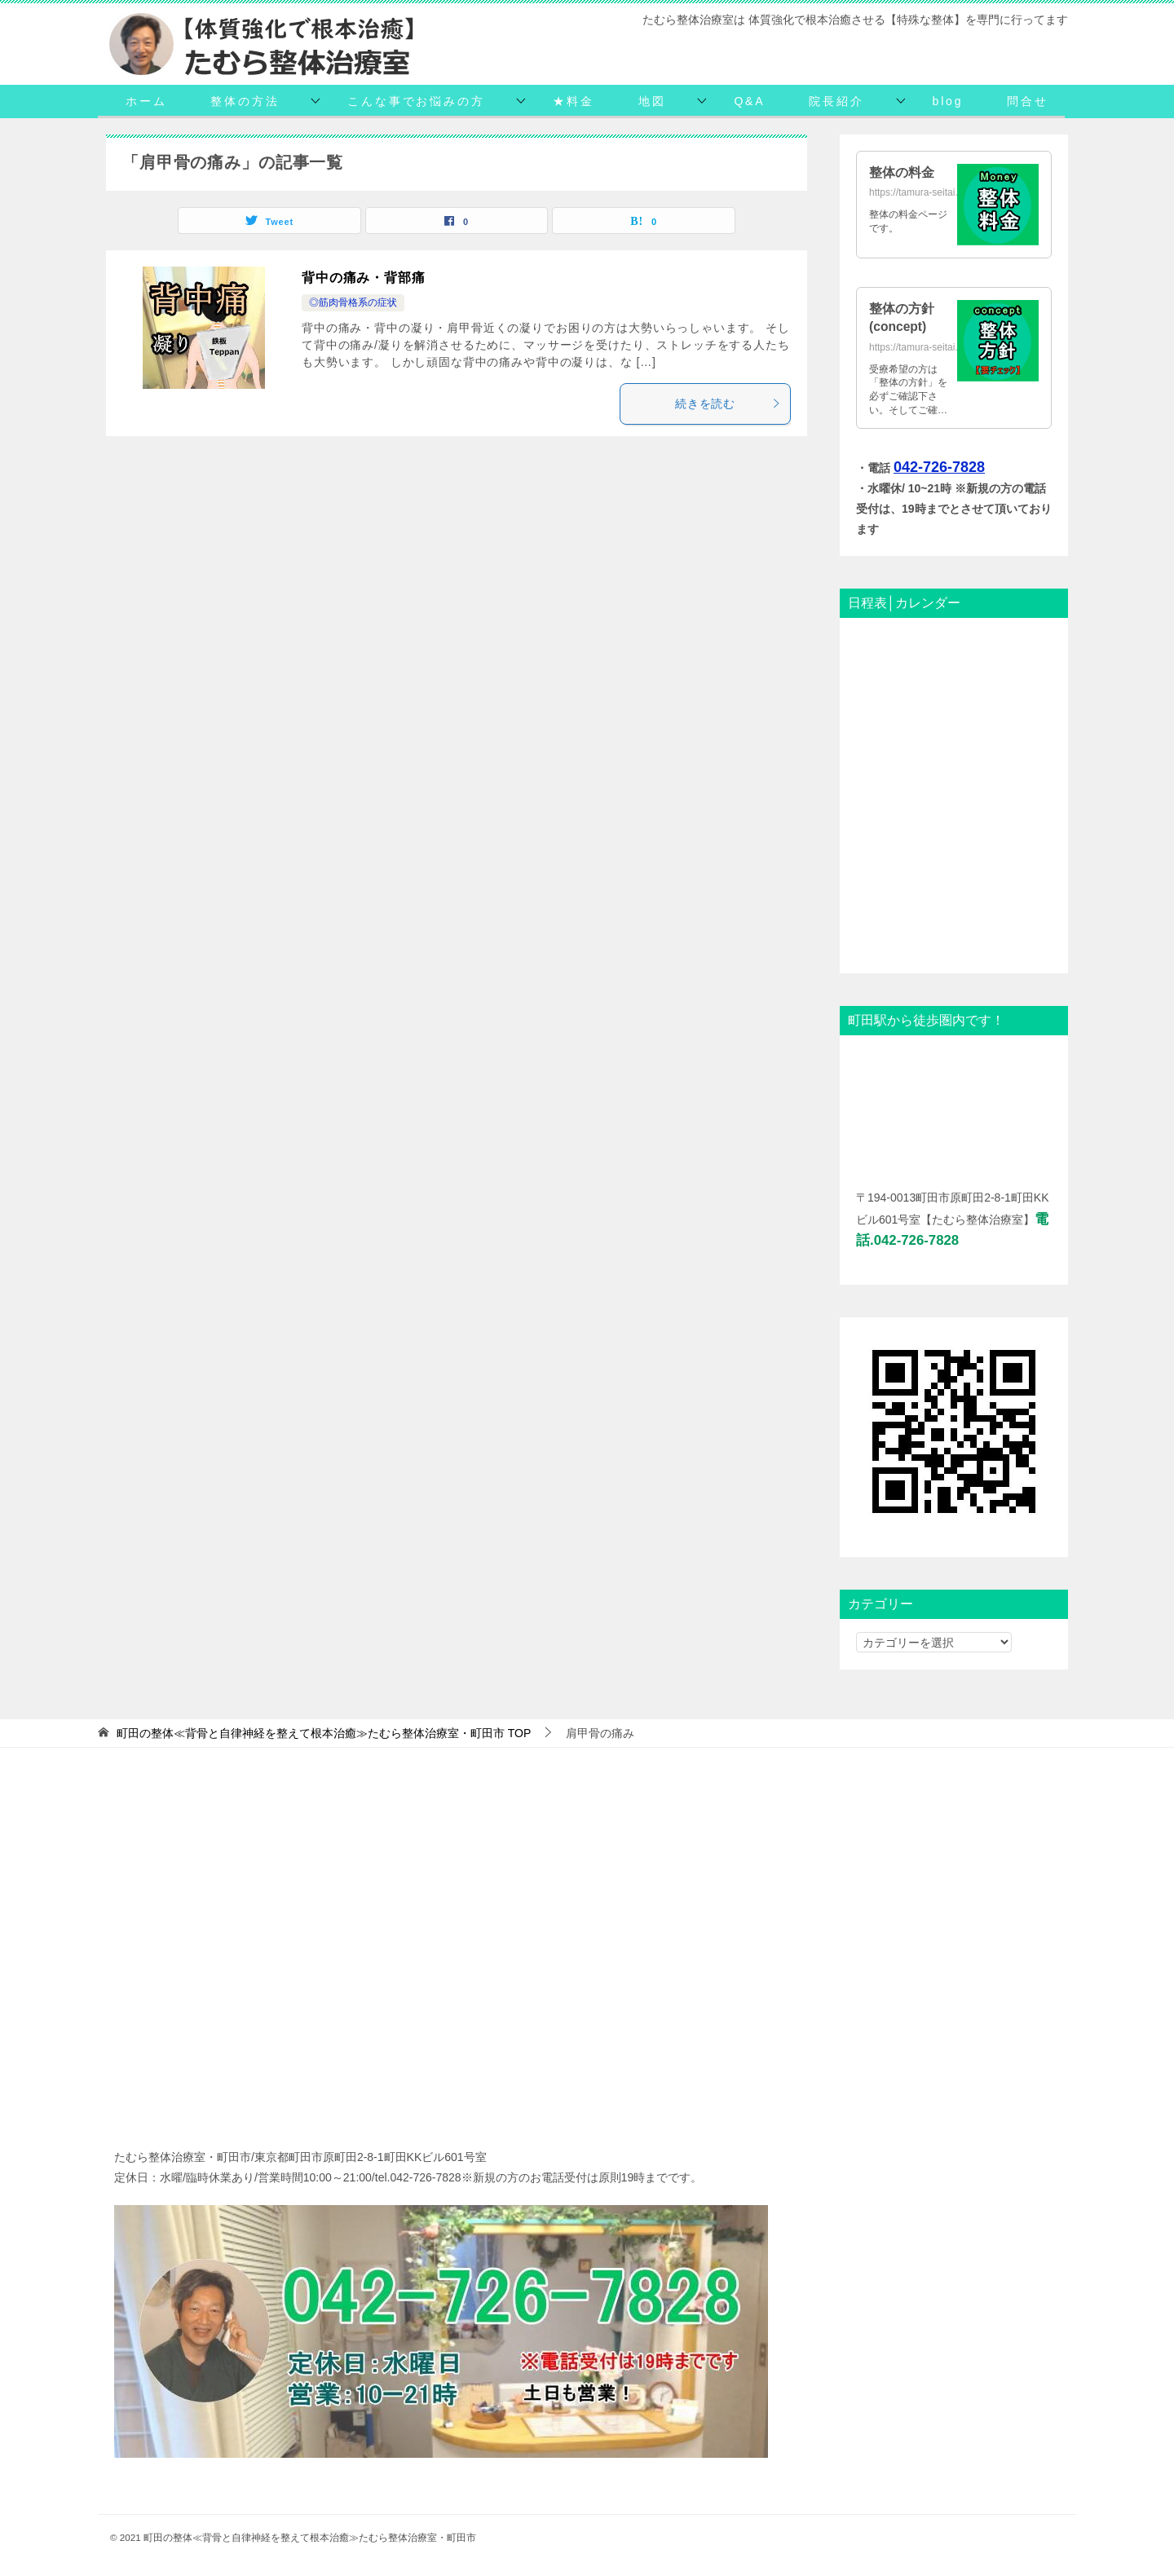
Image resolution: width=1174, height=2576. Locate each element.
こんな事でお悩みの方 (415, 101)
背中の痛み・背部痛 (364, 278)
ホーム (146, 101)
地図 (652, 101)
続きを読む (728, 403)
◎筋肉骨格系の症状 (353, 302)
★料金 (573, 101)
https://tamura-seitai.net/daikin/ (935, 192)
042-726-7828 (939, 467)
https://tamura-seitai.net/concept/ (940, 347)
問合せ (1027, 101)
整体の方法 (244, 101)
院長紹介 (836, 101)
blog (948, 101)
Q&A (749, 101)
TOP (324, 1733)
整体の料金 (901, 172)
